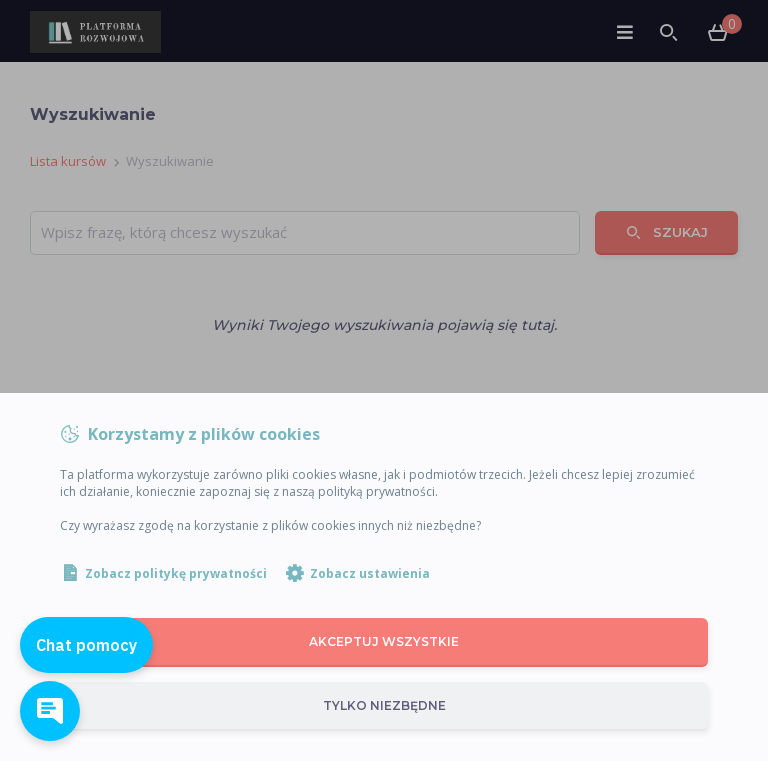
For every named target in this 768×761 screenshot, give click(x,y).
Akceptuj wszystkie (384, 641)
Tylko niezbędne (384, 705)
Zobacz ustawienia (370, 573)
